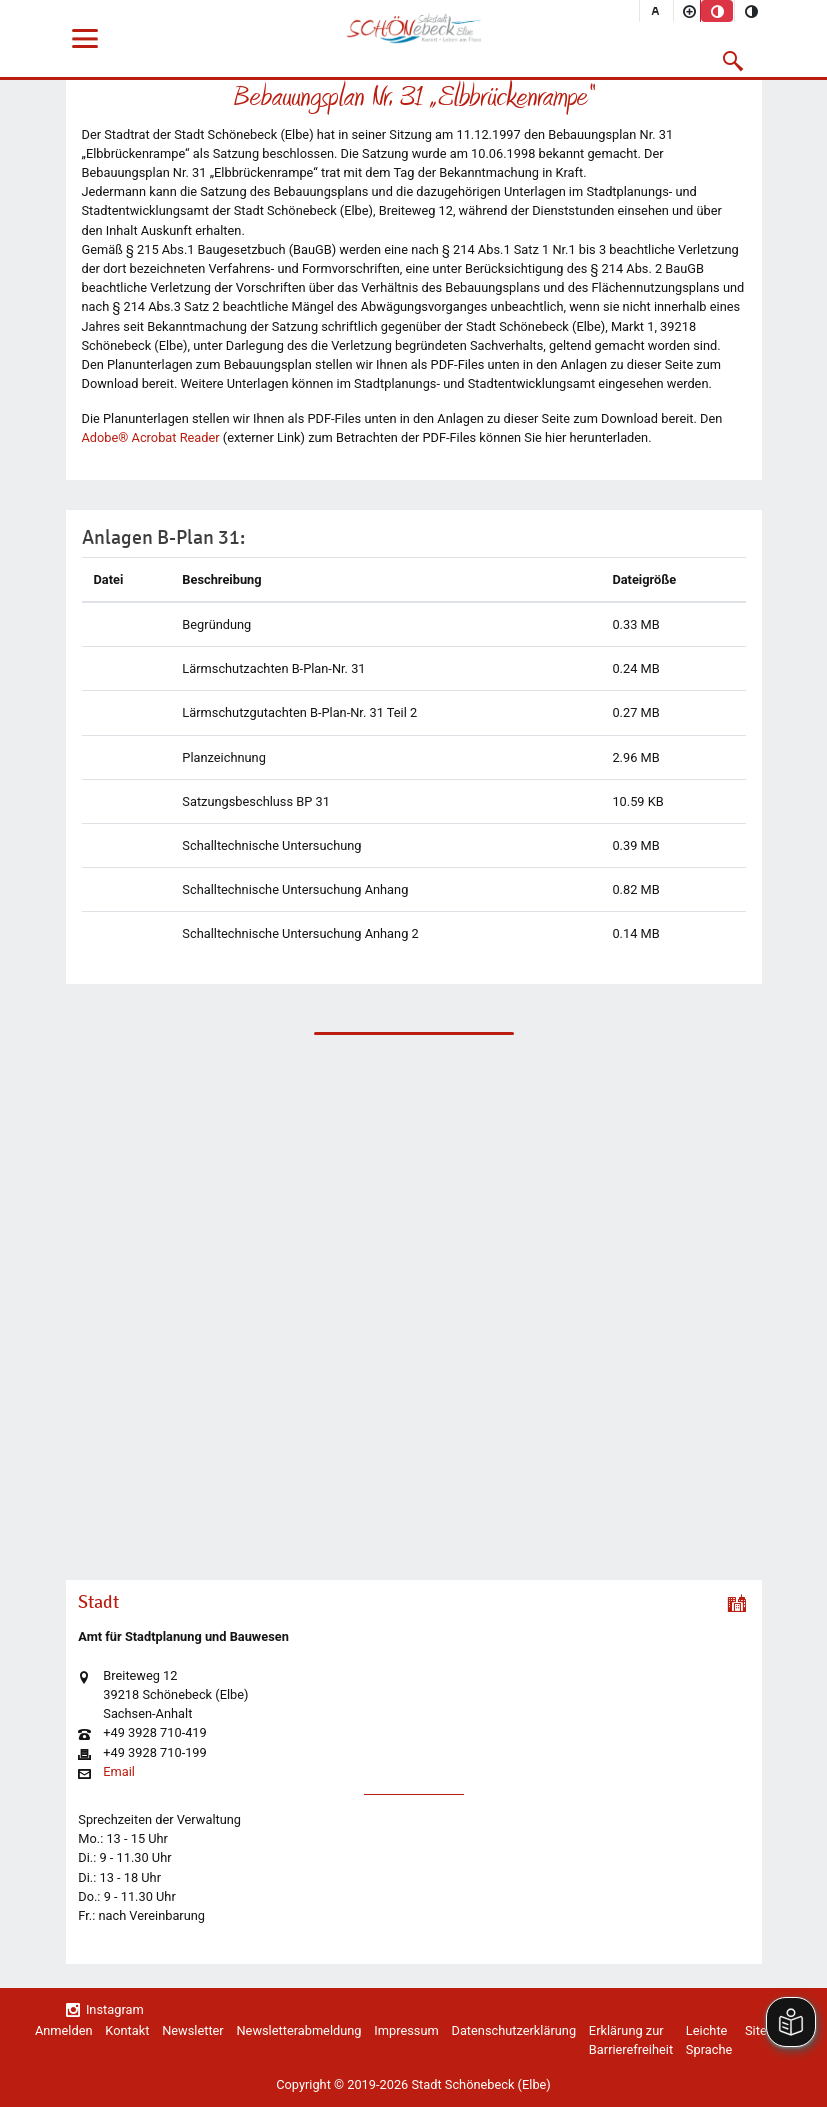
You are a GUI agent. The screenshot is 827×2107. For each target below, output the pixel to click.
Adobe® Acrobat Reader (151, 437)
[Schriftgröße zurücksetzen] (656, 11)
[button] (732, 61)
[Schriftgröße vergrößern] (690, 11)
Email (119, 1772)
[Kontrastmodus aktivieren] (751, 11)
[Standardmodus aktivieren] (717, 11)
